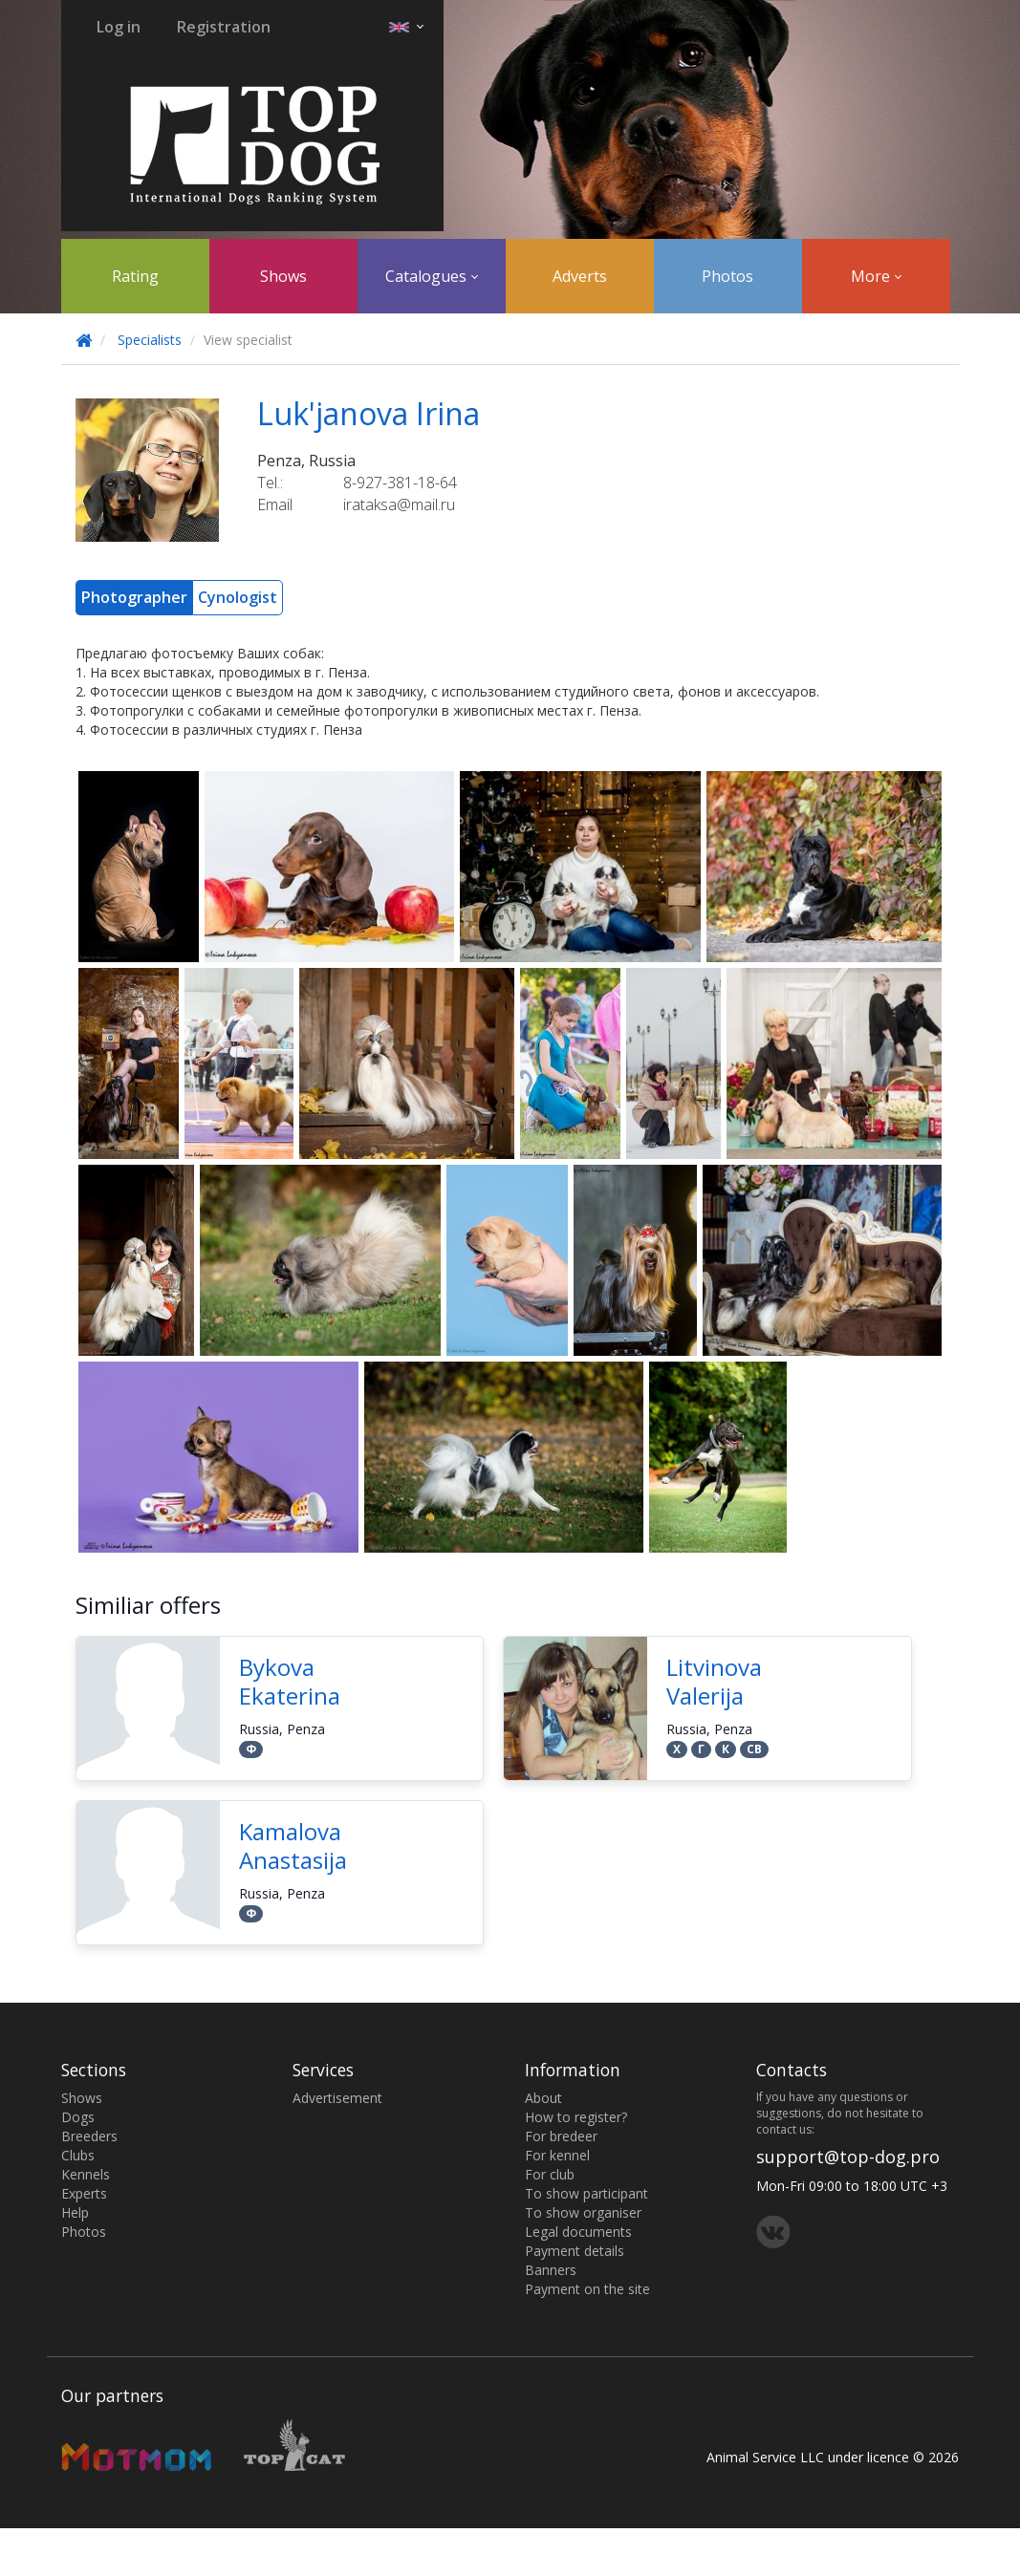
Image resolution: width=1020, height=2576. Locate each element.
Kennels (85, 2174)
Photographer (134, 597)
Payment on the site (587, 2289)
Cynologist (237, 597)
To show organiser (583, 2212)
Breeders (89, 2136)
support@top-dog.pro (848, 2156)
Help (75, 2212)
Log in (119, 26)
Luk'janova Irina (368, 413)
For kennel (557, 2155)
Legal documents (578, 2231)
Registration (224, 26)
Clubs (78, 2155)
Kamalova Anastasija (293, 1845)
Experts (84, 2193)
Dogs (78, 2117)
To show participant (586, 2193)
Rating (135, 276)
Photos (727, 276)
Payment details (574, 2251)
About (543, 2098)
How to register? (576, 2117)
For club (550, 2174)
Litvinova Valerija (714, 1681)
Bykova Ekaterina (289, 1681)
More (876, 276)
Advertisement (337, 2098)
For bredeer (561, 2136)
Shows (283, 276)
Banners (550, 2270)
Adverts (580, 276)
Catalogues (431, 276)
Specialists (150, 340)
